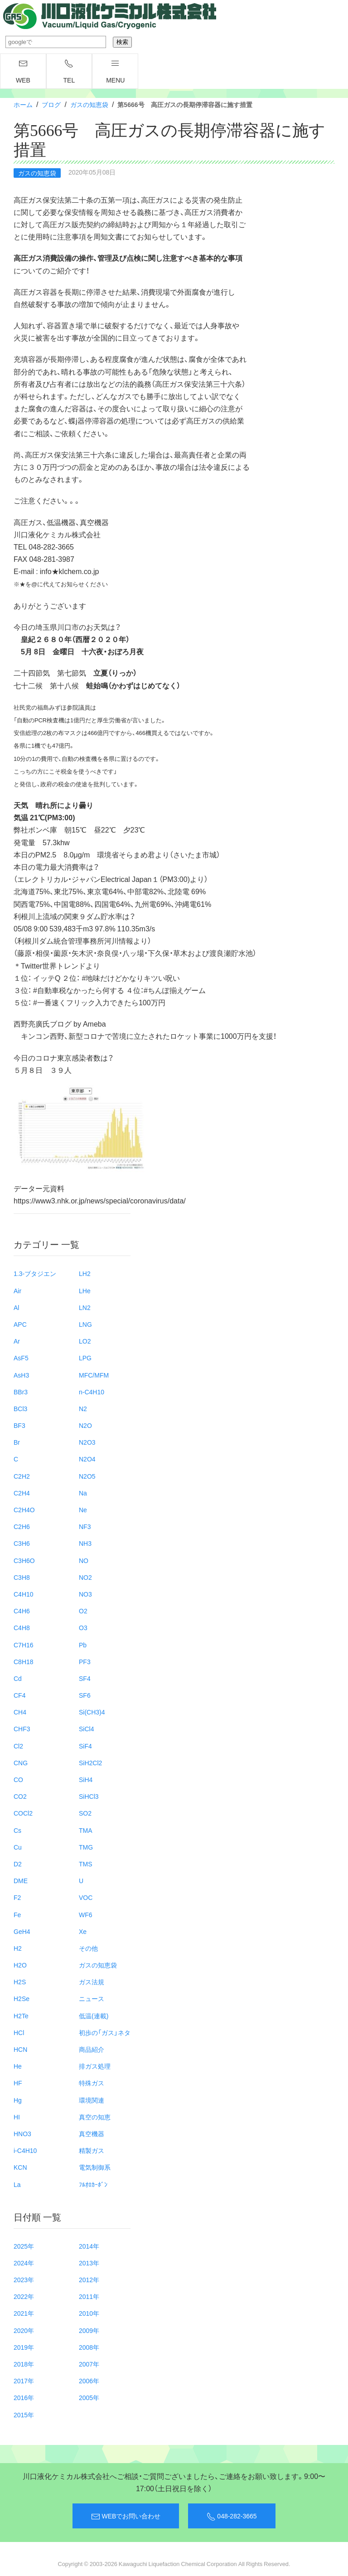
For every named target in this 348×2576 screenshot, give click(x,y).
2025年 (24, 2245)
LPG (85, 1357)
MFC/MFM (94, 1374)
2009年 (89, 2330)
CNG (21, 1762)
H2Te (21, 2015)
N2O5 (87, 1475)
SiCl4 (86, 1728)
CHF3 (22, 1728)
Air (17, 1290)
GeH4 (22, 1931)
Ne (83, 1509)
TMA (85, 1830)
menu (115, 71)
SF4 (85, 1678)
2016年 (24, 2397)
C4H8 (22, 1627)
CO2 (20, 1796)
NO (83, 1560)
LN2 (85, 1307)
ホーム (23, 104)
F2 (17, 1897)
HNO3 (22, 2133)
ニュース (91, 1998)
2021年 (24, 2313)
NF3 (85, 1526)
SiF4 (85, 1745)
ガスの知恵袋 (89, 104)
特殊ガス (91, 2082)
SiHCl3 (89, 1796)
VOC (85, 1897)
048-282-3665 (231, 2516)
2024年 (24, 2262)
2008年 (89, 2347)
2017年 (24, 2380)
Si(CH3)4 (92, 1711)
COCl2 (23, 1812)
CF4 (19, 1694)
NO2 (85, 1577)
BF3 (19, 1425)
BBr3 (21, 1391)
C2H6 (22, 1526)
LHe (85, 1290)
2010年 (89, 2313)
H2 (18, 1948)
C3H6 (22, 1543)
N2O (85, 1425)
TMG (86, 1846)
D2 (18, 1863)
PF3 (85, 1661)
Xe (83, 1931)
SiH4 (85, 1779)
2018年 (24, 2363)
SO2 (85, 1812)
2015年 (24, 2414)
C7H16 (24, 1644)
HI (17, 2116)
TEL (69, 71)
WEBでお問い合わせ (125, 2516)
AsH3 (21, 1374)
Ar (17, 1340)
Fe (17, 1914)
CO (18, 1779)
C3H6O (24, 1560)
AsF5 (21, 1357)
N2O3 (87, 1441)
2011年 (89, 2296)
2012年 (89, 2279)
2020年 (24, 2330)
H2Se (21, 1998)
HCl (19, 2032)
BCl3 (20, 1408)
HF (18, 2082)
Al (16, 1307)
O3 (83, 1627)
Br (17, 1441)
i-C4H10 (25, 2150)
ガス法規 (91, 1981)
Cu (18, 1846)
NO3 (85, 1593)
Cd (18, 1678)
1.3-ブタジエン (35, 1273)
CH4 (20, 1711)
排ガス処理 (95, 2065)
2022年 (24, 2296)
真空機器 (91, 2133)
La (17, 2184)
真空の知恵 (95, 2116)
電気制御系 (95, 2167)
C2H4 (22, 1492)
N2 (83, 1408)
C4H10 (24, 1593)
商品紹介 (91, 2049)
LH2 (85, 1273)
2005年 (89, 2397)
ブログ (51, 104)
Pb (83, 1644)
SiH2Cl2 (90, 1762)
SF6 (85, 1694)
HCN (20, 2049)
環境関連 (91, 2099)
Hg (18, 2099)
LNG (85, 1324)
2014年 (89, 2245)
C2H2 (22, 1475)
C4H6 (22, 1610)
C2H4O (24, 1509)
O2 (83, 1610)
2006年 (89, 2380)
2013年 (89, 2262)
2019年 (24, 2347)
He (18, 2065)
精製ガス (91, 2150)
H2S (20, 1981)
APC (20, 1324)
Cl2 (18, 1745)
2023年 (24, 2279)
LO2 (85, 1340)
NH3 (85, 1543)
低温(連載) (93, 2015)
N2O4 (87, 1458)
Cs (17, 1830)
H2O (20, 1964)
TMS (85, 1863)
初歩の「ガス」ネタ (104, 2032)
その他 (88, 1948)
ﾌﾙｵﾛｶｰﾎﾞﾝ (93, 2184)
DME (21, 1880)
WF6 (85, 1914)
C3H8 (22, 1577)
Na (83, 1492)
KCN (20, 2167)
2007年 (89, 2363)
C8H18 (24, 1661)
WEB (23, 71)
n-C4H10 (91, 1391)
